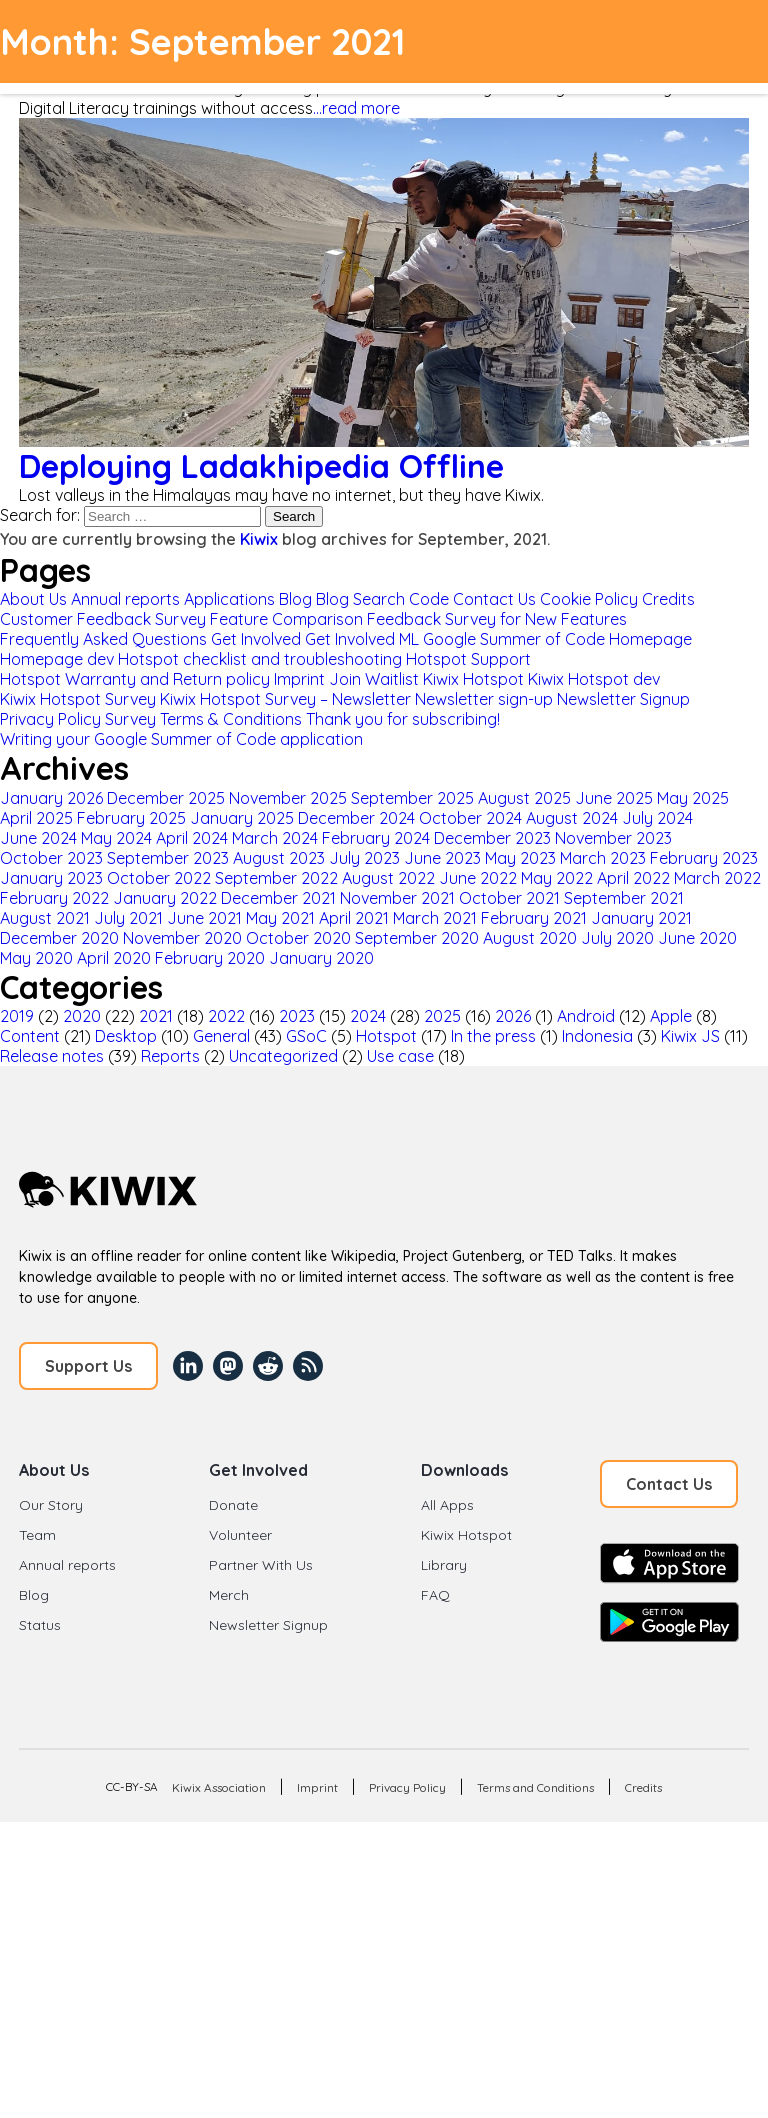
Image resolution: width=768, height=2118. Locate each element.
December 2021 (278, 898)
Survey (130, 719)
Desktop (126, 1036)
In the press (493, 1036)
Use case (400, 1056)
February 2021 (534, 918)
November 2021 (397, 898)
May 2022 (557, 878)
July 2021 (128, 918)
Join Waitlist (374, 679)
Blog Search (360, 599)
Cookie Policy (589, 599)
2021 (156, 1016)
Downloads (464, 1470)
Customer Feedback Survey (103, 619)
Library (444, 1565)
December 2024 (356, 818)
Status (40, 1625)
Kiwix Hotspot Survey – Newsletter (285, 699)
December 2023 (492, 838)
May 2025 (693, 798)
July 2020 (617, 938)
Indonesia (597, 1036)
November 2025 (288, 798)
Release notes (52, 1056)
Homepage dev (57, 659)
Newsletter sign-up (484, 699)
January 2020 (321, 958)
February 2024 (376, 838)
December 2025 (166, 798)
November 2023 (613, 838)
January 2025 (242, 818)
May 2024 (116, 838)
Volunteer (240, 1535)
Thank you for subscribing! (403, 719)
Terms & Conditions (231, 719)
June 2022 (478, 878)
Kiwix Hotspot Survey (78, 699)
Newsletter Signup (623, 699)
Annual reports (125, 599)
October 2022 (159, 878)
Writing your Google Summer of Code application (181, 739)
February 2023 (704, 858)
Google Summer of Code (514, 639)
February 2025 (131, 818)
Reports (170, 1056)
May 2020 (36, 958)
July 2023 (364, 858)
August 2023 (279, 858)
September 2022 (276, 878)
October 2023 (51, 858)
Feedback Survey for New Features (497, 619)
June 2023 (442, 858)
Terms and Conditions (535, 1787)
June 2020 (697, 938)
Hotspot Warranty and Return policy (135, 679)
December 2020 (59, 938)
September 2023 (168, 858)
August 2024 (572, 818)
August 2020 (530, 938)
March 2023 (603, 858)
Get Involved (256, 639)
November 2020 (182, 938)
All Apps (447, 1505)
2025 (442, 1016)
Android (586, 1016)
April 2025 (36, 818)
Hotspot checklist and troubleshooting (260, 659)
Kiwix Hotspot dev (594, 679)
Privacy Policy (50, 719)
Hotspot (386, 1036)
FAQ (435, 1595)
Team (37, 1535)
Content (30, 1036)
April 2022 (633, 878)
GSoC (306, 1036)
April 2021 (354, 918)
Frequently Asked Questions (103, 639)
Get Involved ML (362, 639)
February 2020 (210, 958)
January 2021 (641, 918)
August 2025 (524, 798)
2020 (82, 1016)
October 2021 (509, 898)
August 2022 (388, 878)
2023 (297, 1016)
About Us (33, 599)
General (221, 1036)
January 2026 (51, 798)
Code (429, 599)
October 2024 (470, 818)
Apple (671, 1016)
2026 (513, 1016)
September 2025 (412, 798)
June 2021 (204, 918)
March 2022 (717, 878)
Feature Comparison (286, 619)
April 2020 (114, 958)
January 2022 (165, 898)
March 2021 (435, 918)
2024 (368, 1016)
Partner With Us (261, 1565)
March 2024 (275, 838)
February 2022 (54, 898)
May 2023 (520, 858)
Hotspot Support (468, 659)
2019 (17, 1016)
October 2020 (298, 938)
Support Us (88, 1366)
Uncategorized (283, 1056)
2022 (226, 1016)
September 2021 (624, 898)
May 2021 (280, 918)
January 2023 (51, 878)
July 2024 (657, 818)
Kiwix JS (690, 1036)
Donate (233, 1505)
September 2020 (417, 938)
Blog (295, 599)
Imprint (299, 679)
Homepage (650, 639)
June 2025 (614, 798)
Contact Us (494, 599)
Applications (229, 599)
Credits (668, 599)
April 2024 (192, 838)
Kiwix (259, 539)
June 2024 (38, 838)
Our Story (51, 1505)
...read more (356, 108)
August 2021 (45, 918)
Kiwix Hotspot (473, 679)
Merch (229, 1595)
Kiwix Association (219, 1787)
